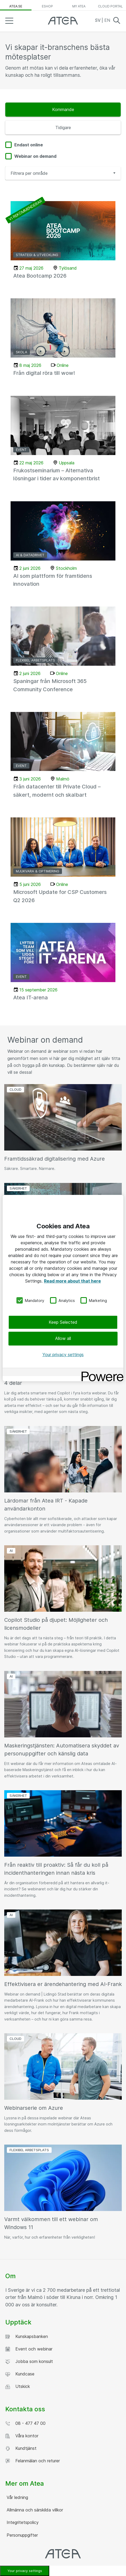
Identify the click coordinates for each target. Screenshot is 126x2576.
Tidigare (63, 127)
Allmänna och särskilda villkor (34, 2510)
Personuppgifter (21, 2535)
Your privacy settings (63, 1354)
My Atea (79, 6)
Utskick (17, 2386)
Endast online (28, 144)
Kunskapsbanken (26, 2336)
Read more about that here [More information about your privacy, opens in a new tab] (72, 1280)
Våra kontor (21, 2436)
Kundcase (19, 2374)
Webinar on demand (35, 156)
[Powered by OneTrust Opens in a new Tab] (100, 1372)
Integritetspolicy (22, 2522)
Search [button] (116, 20)
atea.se (15, 6)
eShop (47, 6)
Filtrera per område (29, 173)
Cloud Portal (110, 6)
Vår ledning (16, 2497)
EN (107, 20)
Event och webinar (28, 2349)
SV (98, 20)
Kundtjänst (21, 2448)
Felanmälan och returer (32, 2461)
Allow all (63, 1338)
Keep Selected (63, 1322)
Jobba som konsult (29, 2361)
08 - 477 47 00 (25, 2423)
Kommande (63, 109)
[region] (63, 1288)
